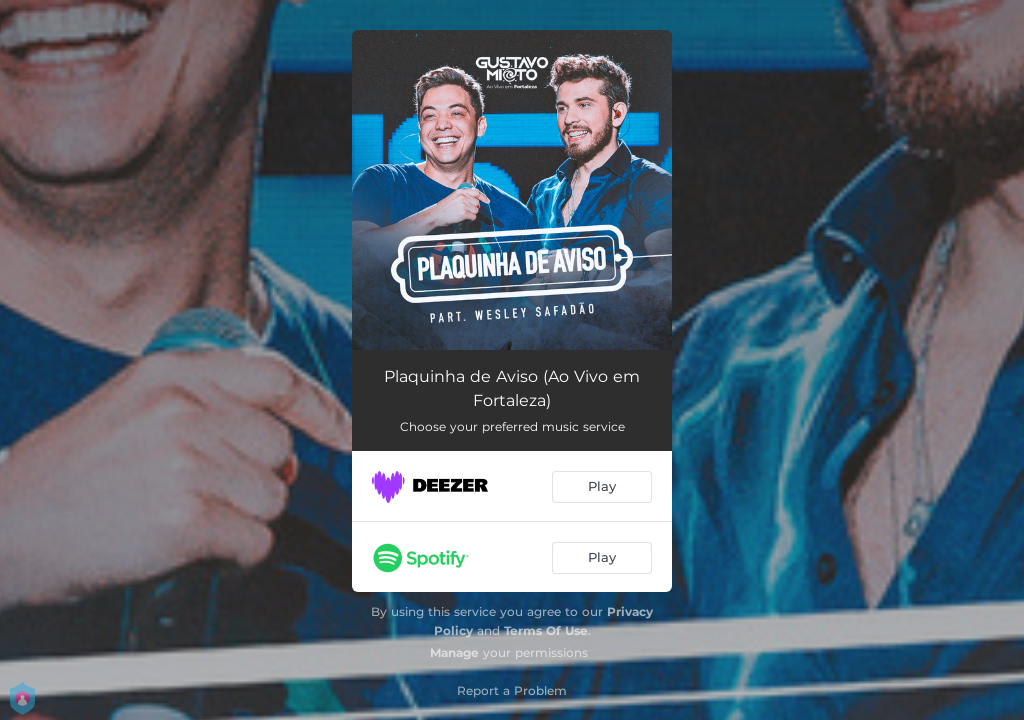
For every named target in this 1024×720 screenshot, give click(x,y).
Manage (454, 652)
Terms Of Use (546, 630)
